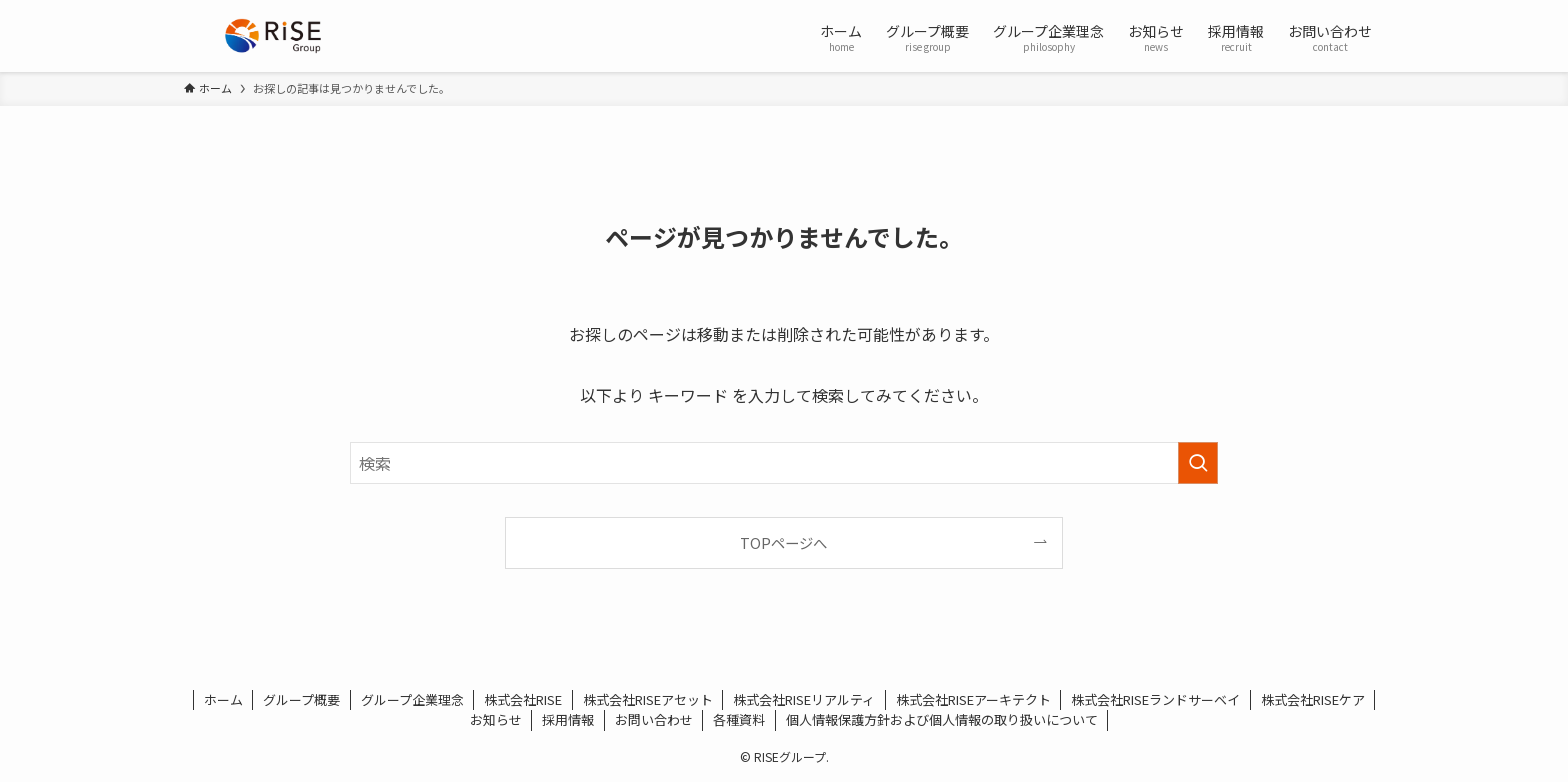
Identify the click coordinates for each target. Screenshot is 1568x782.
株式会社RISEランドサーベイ (1155, 699)
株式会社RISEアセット (648, 699)
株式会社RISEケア (1313, 699)
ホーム (223, 699)
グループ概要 (301, 699)
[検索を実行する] (1198, 463)
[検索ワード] (784, 463)
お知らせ (496, 719)
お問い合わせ (654, 719)
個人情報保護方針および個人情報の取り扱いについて (942, 719)
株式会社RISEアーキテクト (973, 699)
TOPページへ (783, 542)
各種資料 (739, 719)
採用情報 (568, 719)
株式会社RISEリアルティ (804, 699)
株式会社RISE (523, 699)
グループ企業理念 (412, 699)
